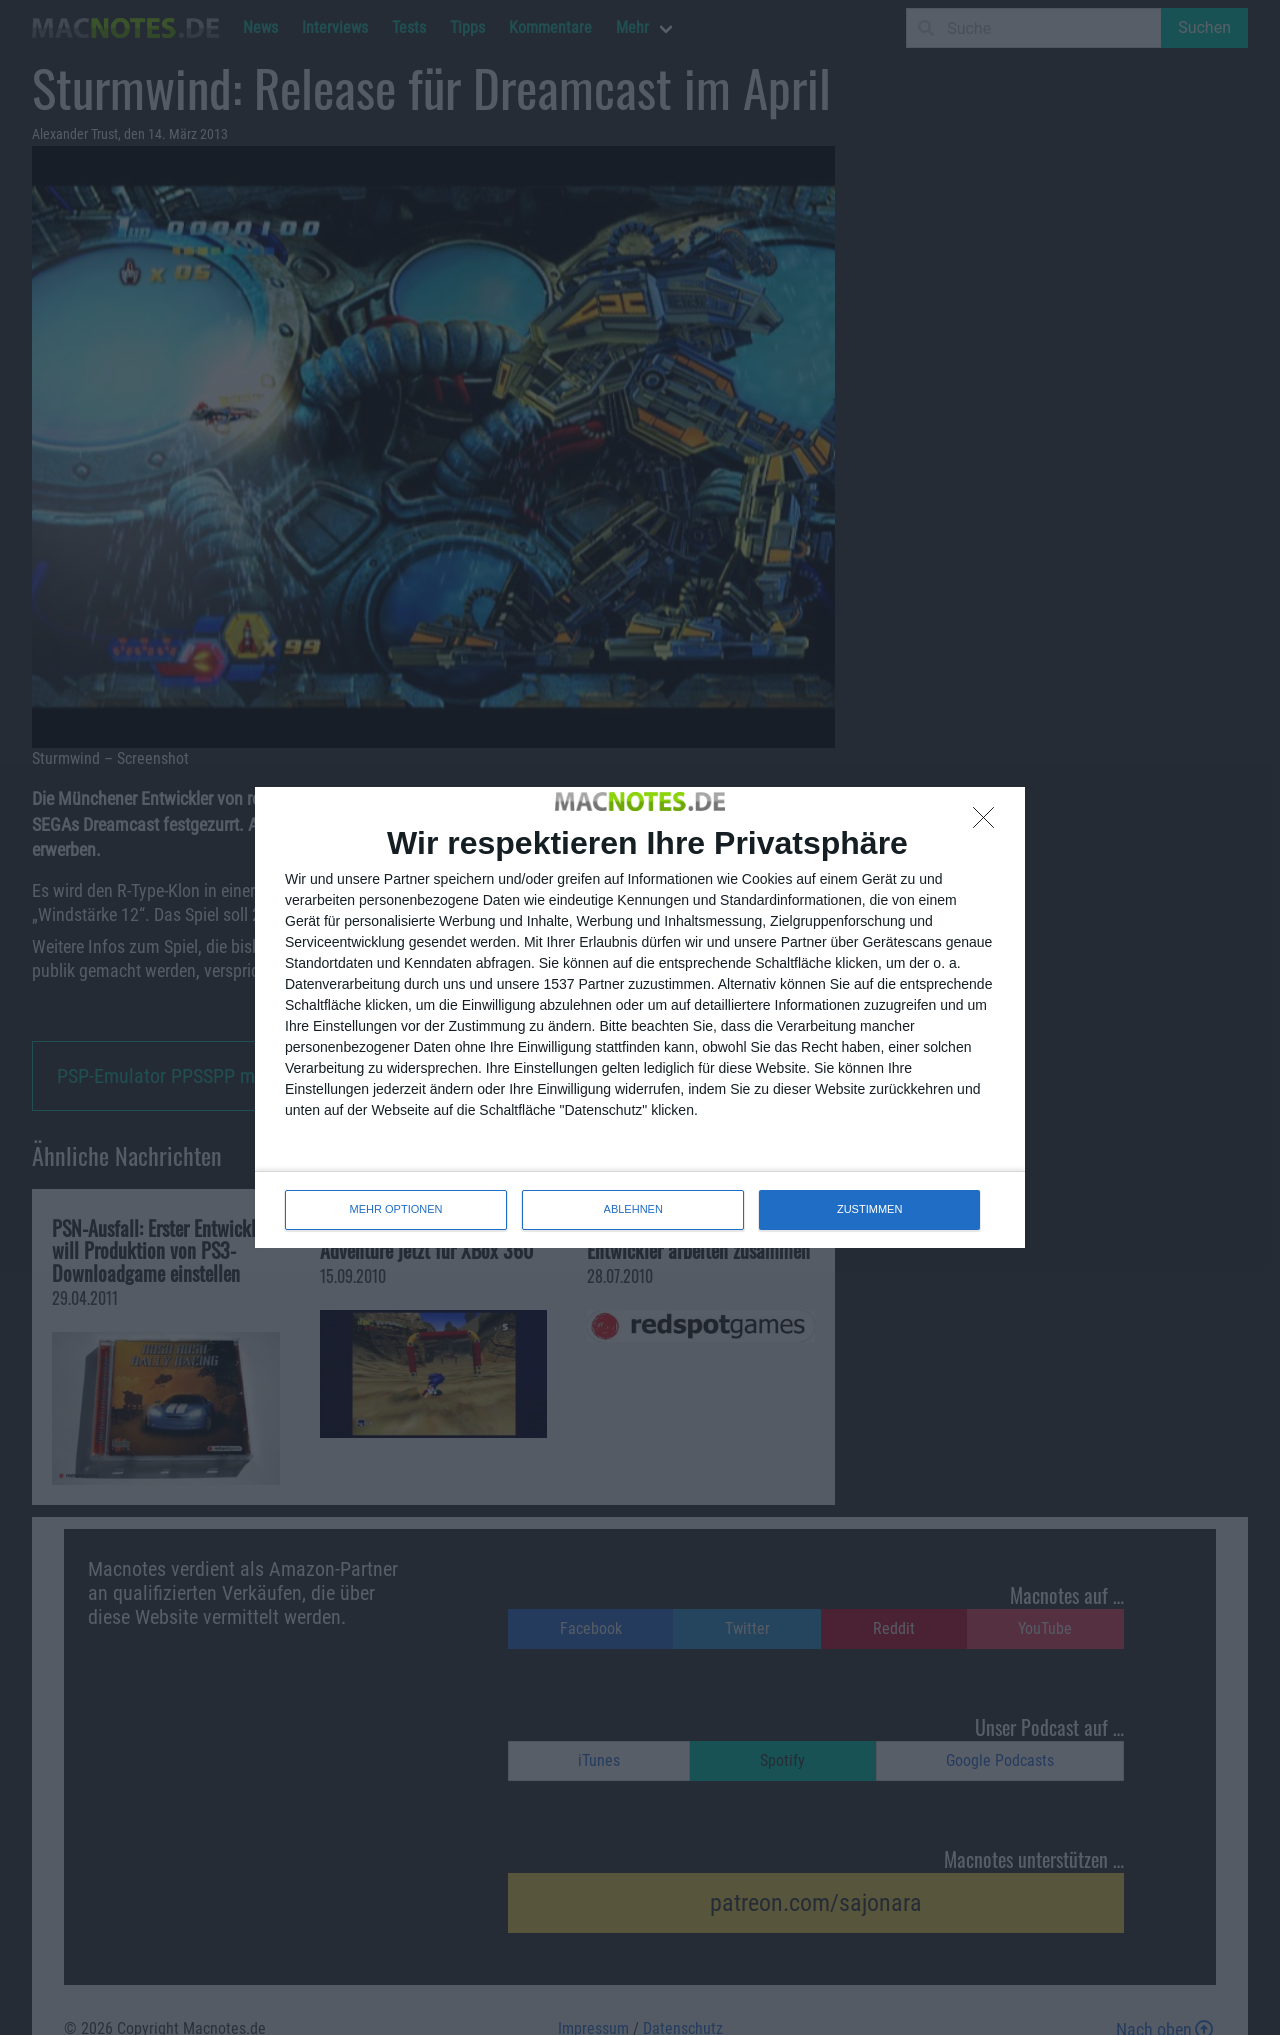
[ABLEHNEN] (989, 823)
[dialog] (640, 1017)
